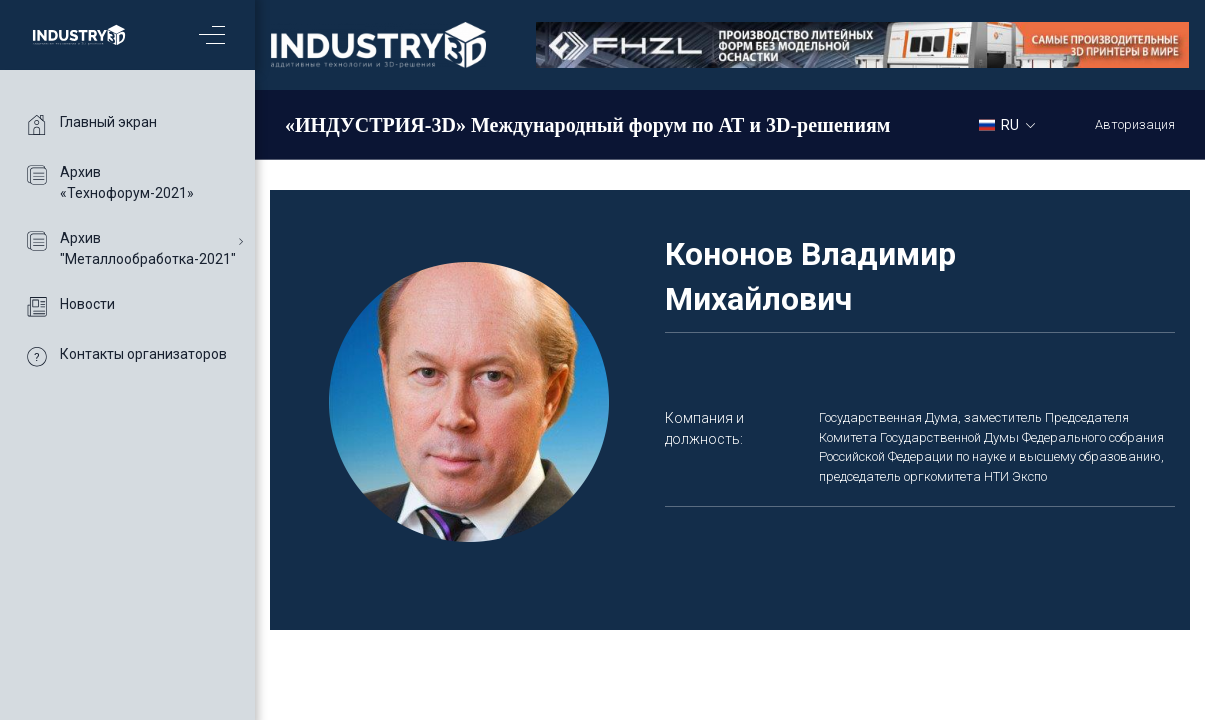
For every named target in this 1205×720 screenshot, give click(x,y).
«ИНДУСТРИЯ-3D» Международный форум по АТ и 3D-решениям (587, 125)
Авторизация (1135, 124)
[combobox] (1014, 124)
